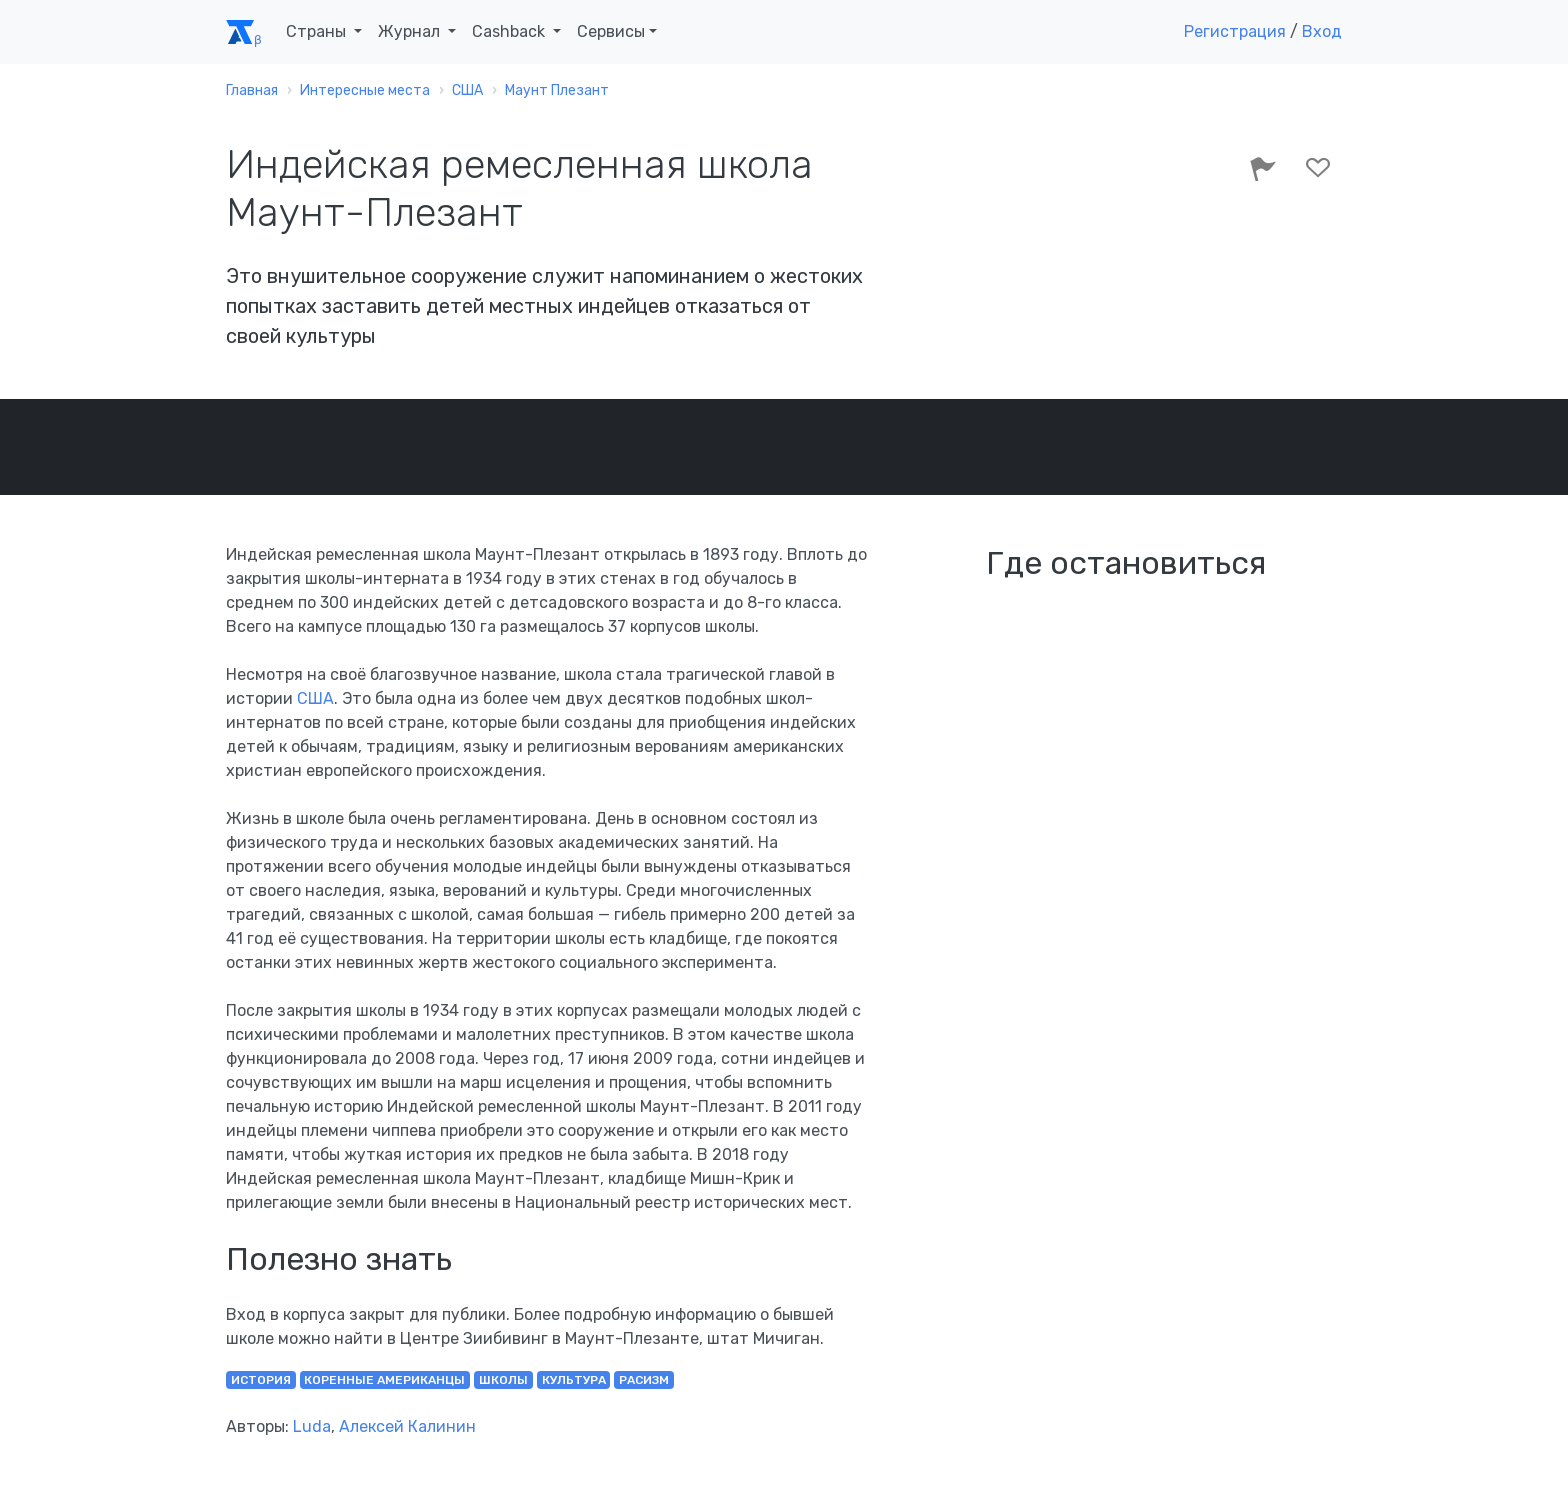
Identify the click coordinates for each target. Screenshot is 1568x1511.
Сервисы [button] (611, 31)
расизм (644, 1380)
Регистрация (1235, 31)
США (315, 698)
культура (574, 1380)
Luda (312, 1426)
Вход (1322, 31)
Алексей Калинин (407, 1426)
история (261, 1380)
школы (503, 1380)
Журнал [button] (411, 31)
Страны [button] (318, 31)
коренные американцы (384, 1380)
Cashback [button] (510, 31)
